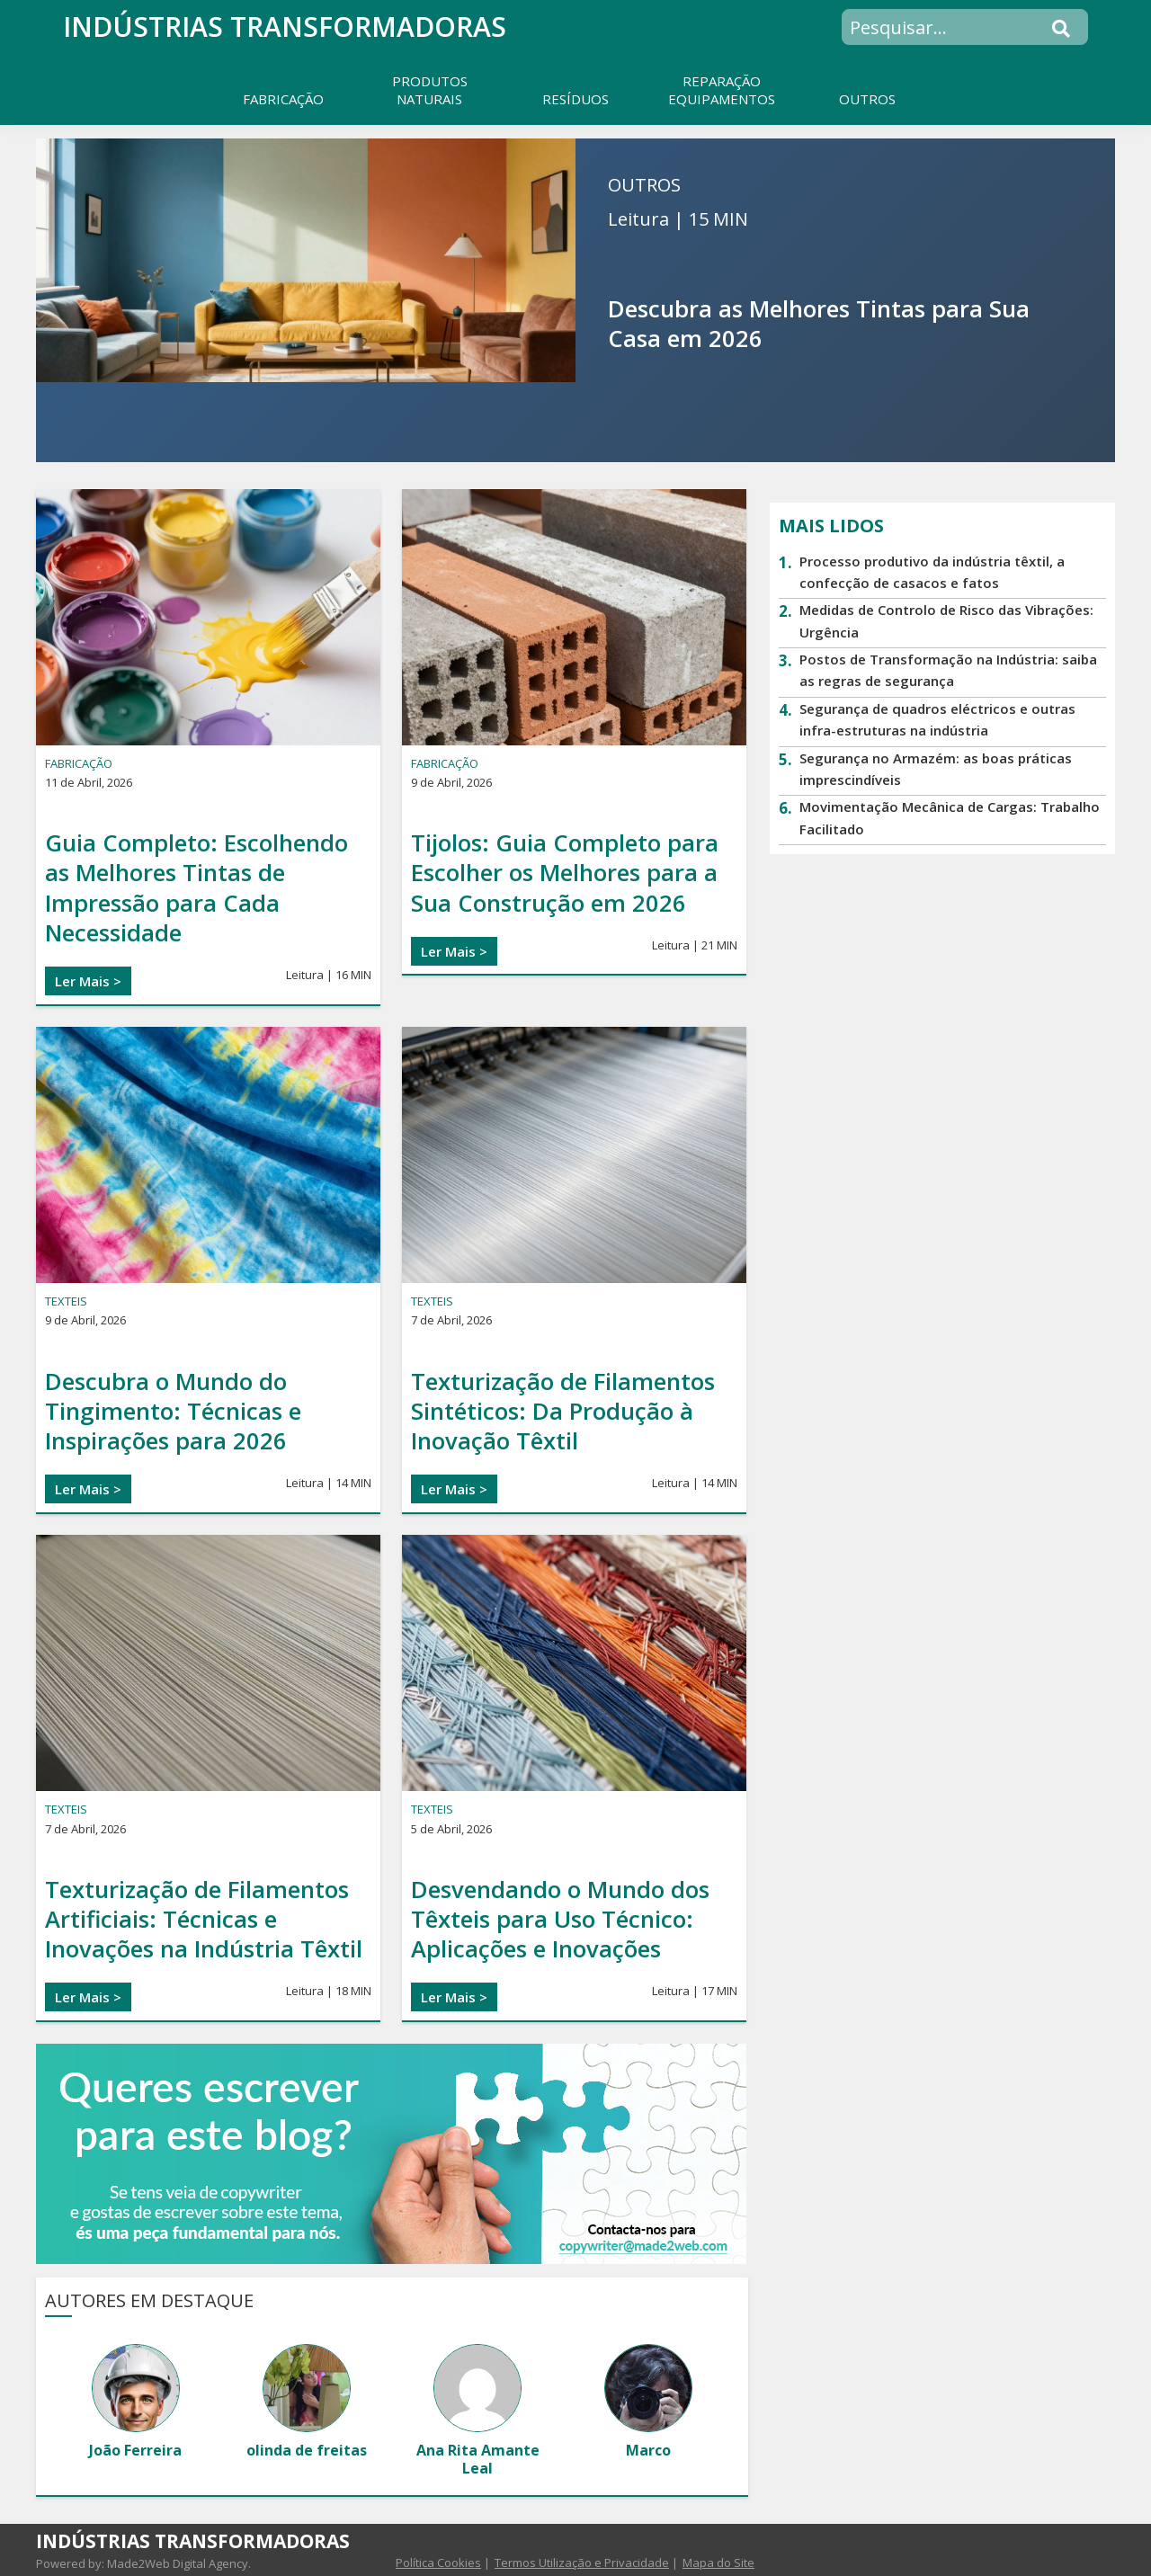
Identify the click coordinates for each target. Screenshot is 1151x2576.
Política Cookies (438, 2562)
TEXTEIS (66, 1301)
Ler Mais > (88, 981)
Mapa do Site (718, 2562)
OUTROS (644, 185)
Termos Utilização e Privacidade (582, 2562)
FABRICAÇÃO (78, 763)
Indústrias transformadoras (284, 26)
